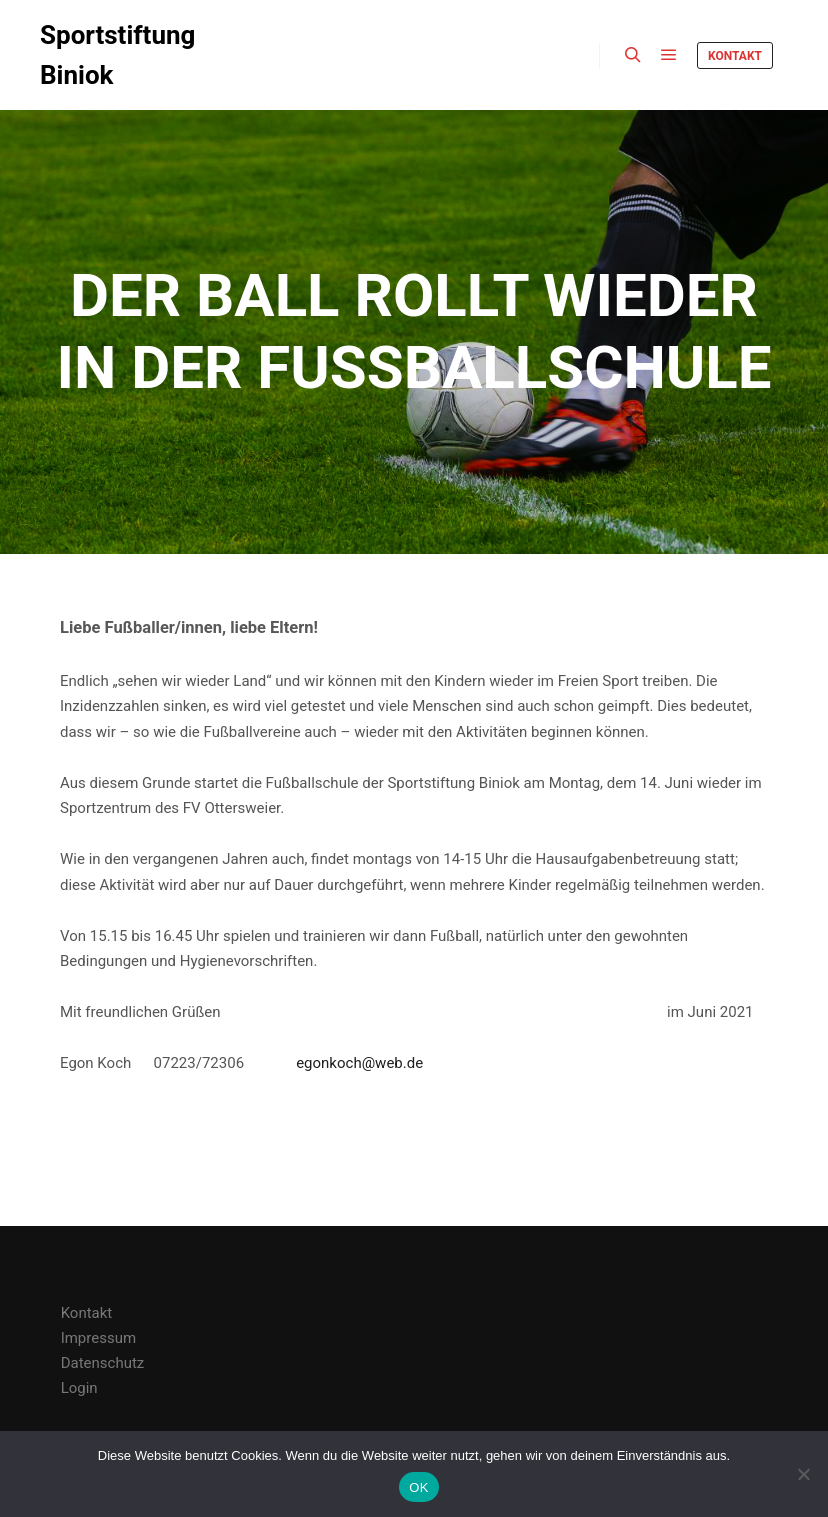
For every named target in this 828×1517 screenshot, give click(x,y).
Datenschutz (103, 1363)
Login (79, 1388)
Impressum (98, 1338)
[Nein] (803, 1474)
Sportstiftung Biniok (117, 55)
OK (418, 1487)
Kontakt (735, 56)
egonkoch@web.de (359, 1063)
